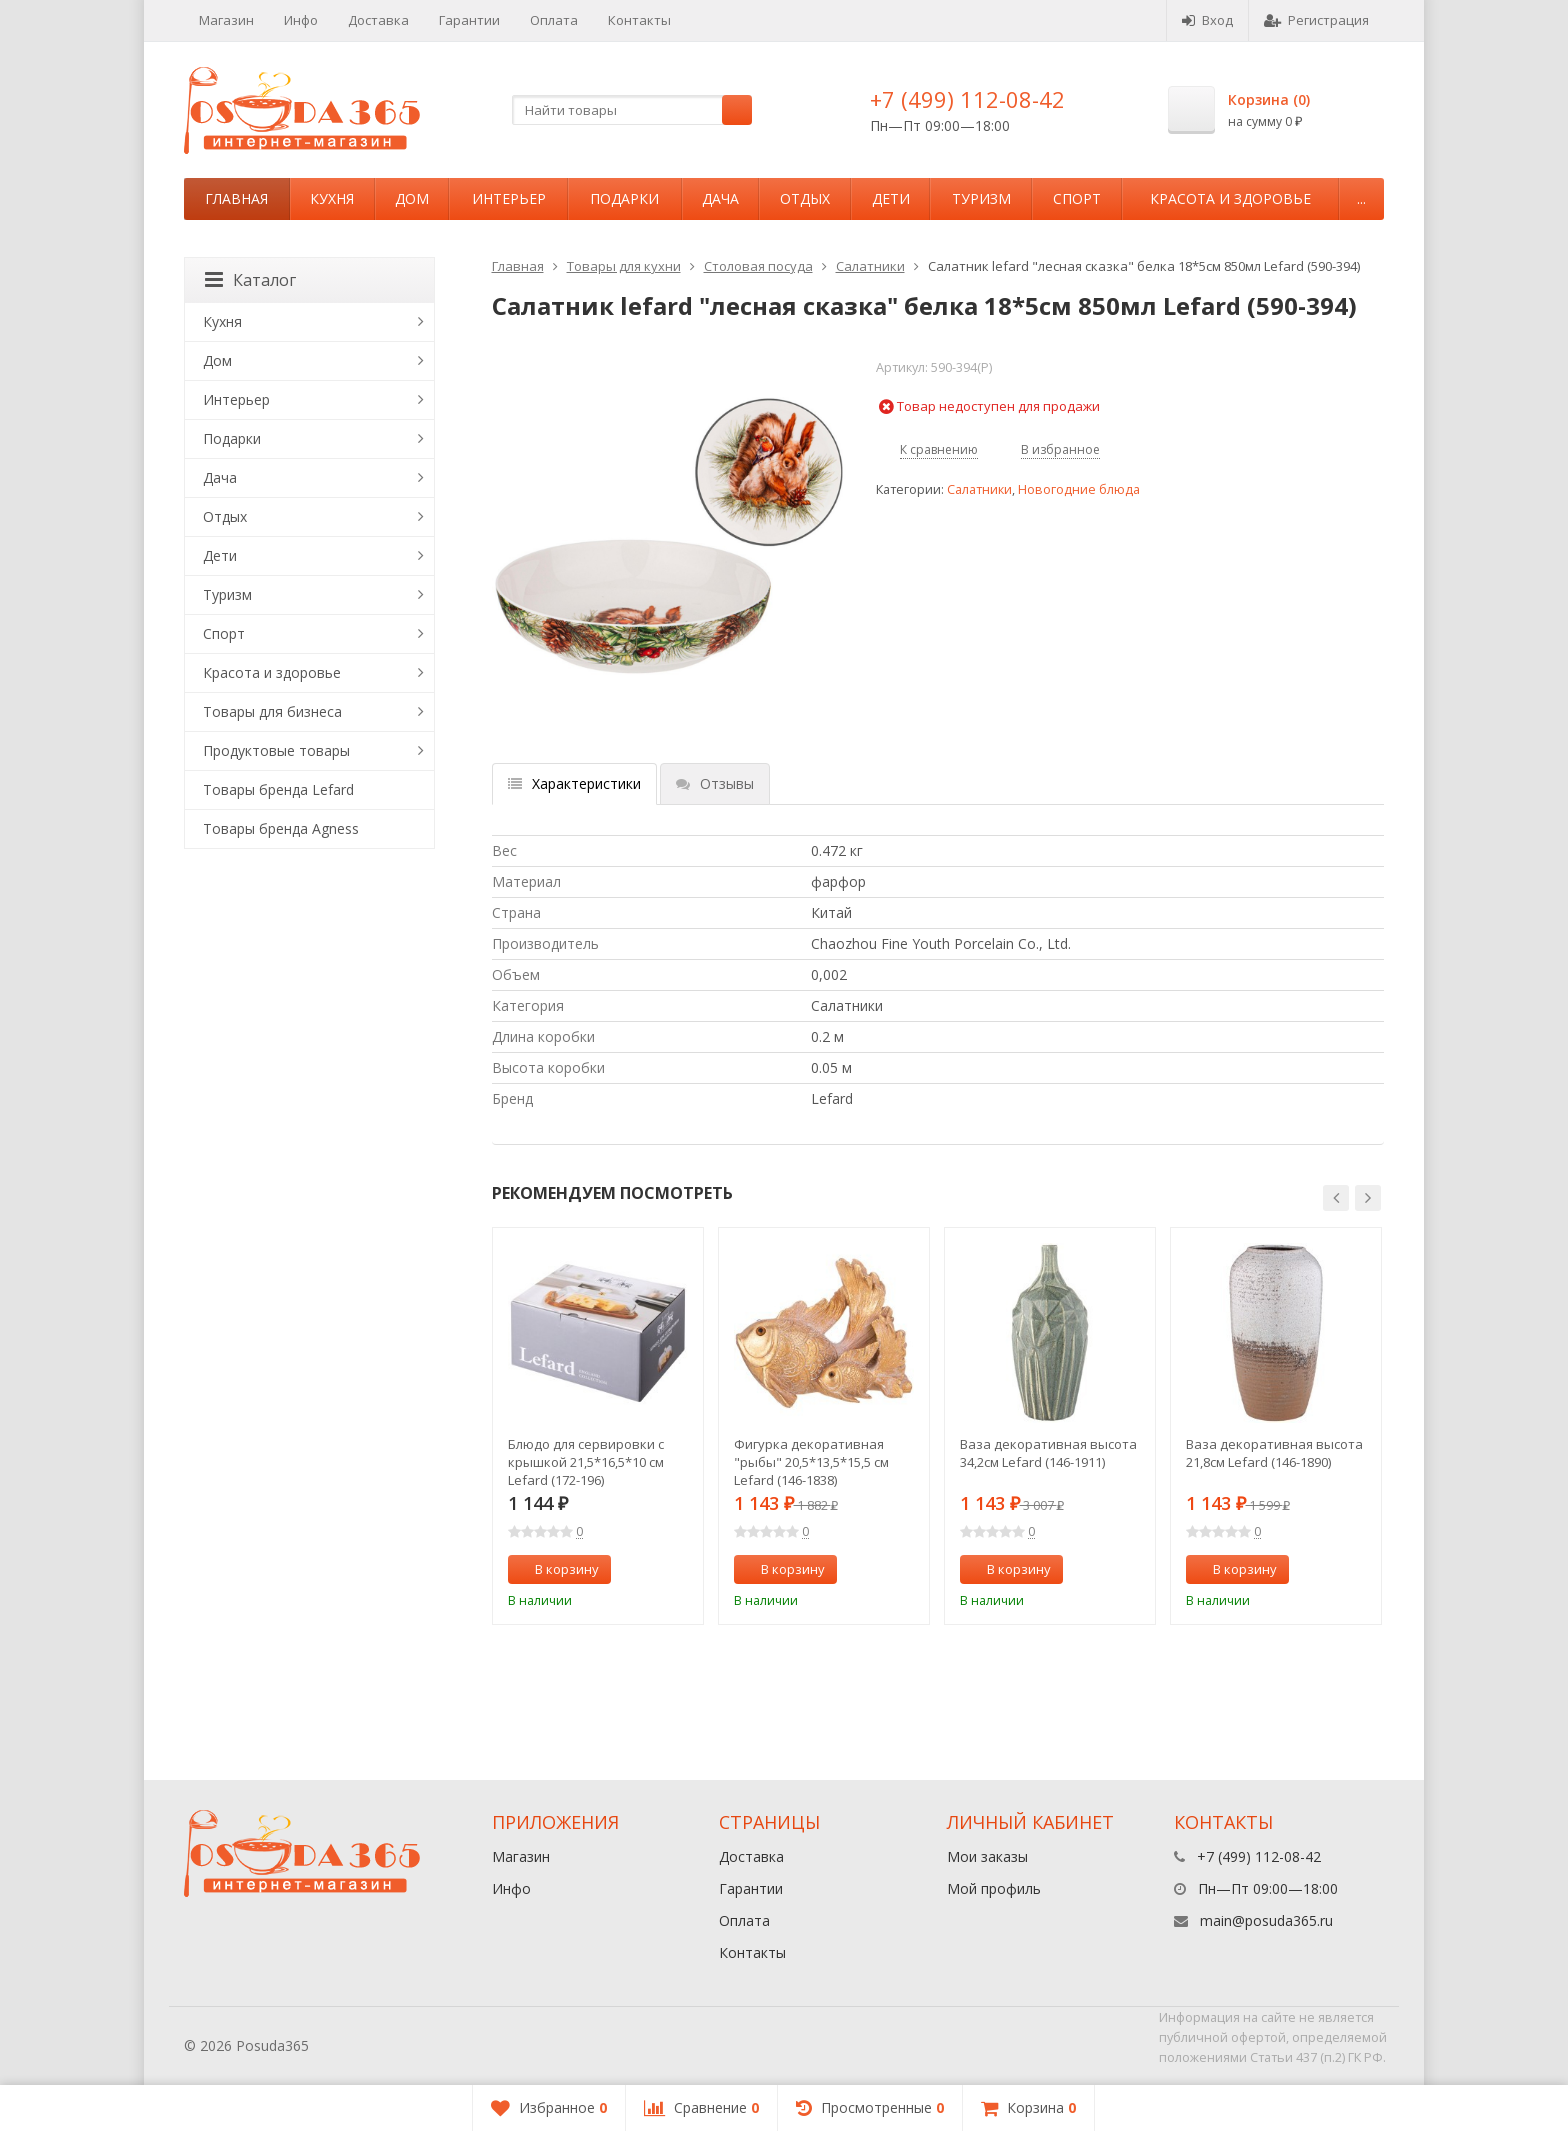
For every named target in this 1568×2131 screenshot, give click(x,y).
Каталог (250, 280)
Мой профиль (994, 1888)
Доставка (378, 20)
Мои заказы (987, 1856)
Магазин (226, 20)
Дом (412, 198)
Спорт (1077, 198)
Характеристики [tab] (574, 783)
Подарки (624, 198)
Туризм (981, 198)
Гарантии (469, 20)
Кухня (332, 198)
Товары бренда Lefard (278, 789)
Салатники (870, 266)
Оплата (554, 20)
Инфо (301, 20)
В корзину (556, 1569)
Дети (891, 198)
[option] (598, 1426)
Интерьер (509, 198)
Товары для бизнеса (272, 711)
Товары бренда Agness (281, 828)
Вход (1207, 20)
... (1361, 198)
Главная (236, 198)
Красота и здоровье (1230, 198)
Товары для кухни (624, 266)
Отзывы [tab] (715, 783)
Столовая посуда (758, 266)
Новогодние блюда (1079, 489)
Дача (720, 198)
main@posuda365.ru (1266, 1920)
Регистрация (1316, 20)
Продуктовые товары (276, 750)
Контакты (639, 20)
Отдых (805, 198)
